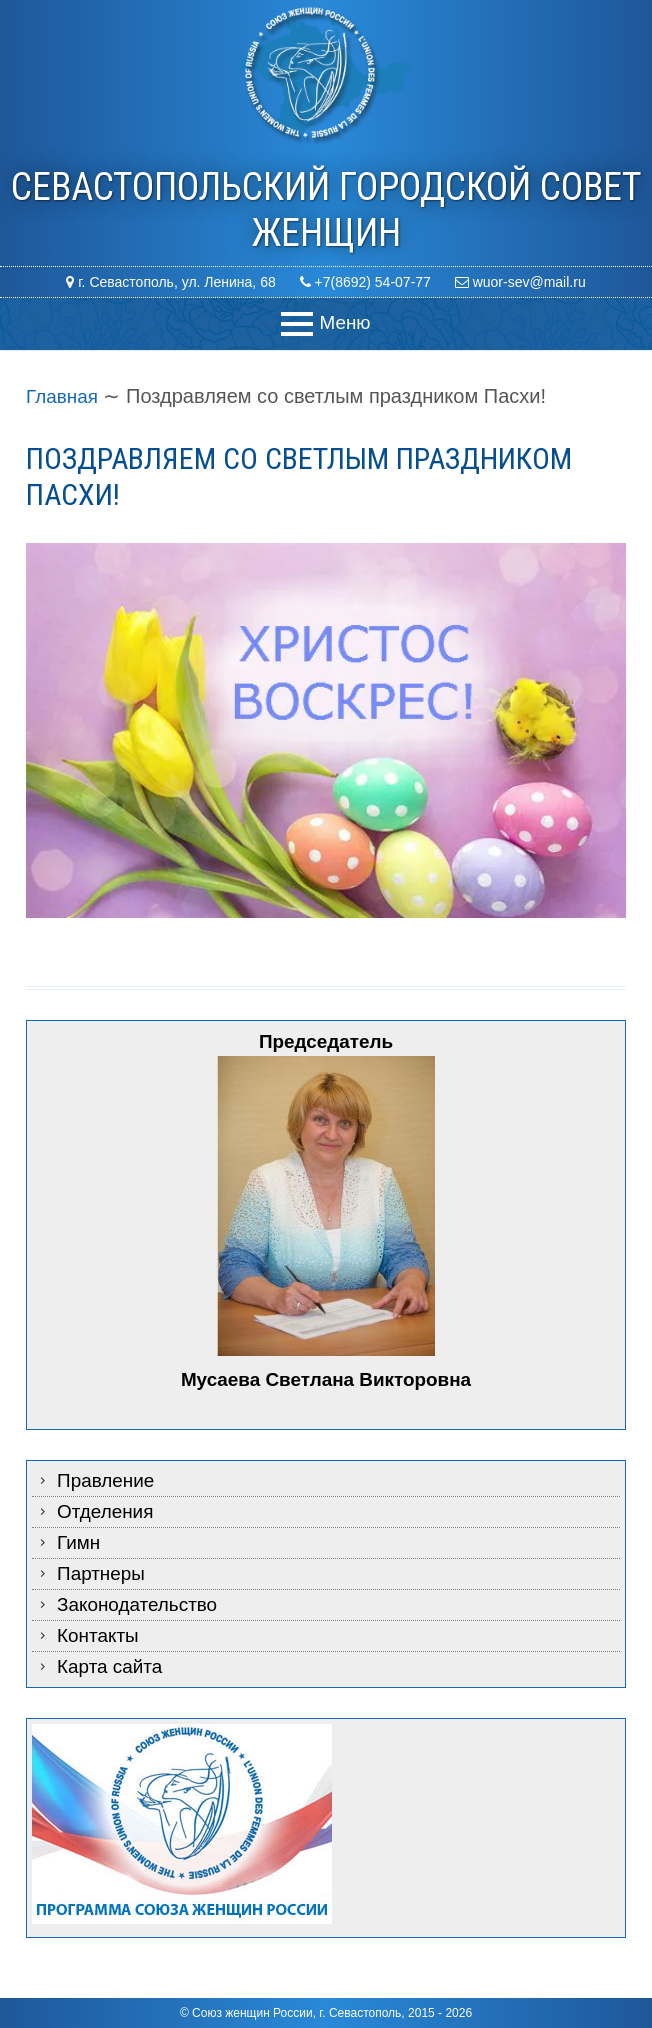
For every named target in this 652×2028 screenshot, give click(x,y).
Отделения (108, 1512)
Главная (64, 396)
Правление (108, 1481)
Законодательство (142, 1605)
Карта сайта (112, 1667)
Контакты (100, 1636)
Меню (345, 322)
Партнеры (103, 1574)
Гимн (80, 1543)
